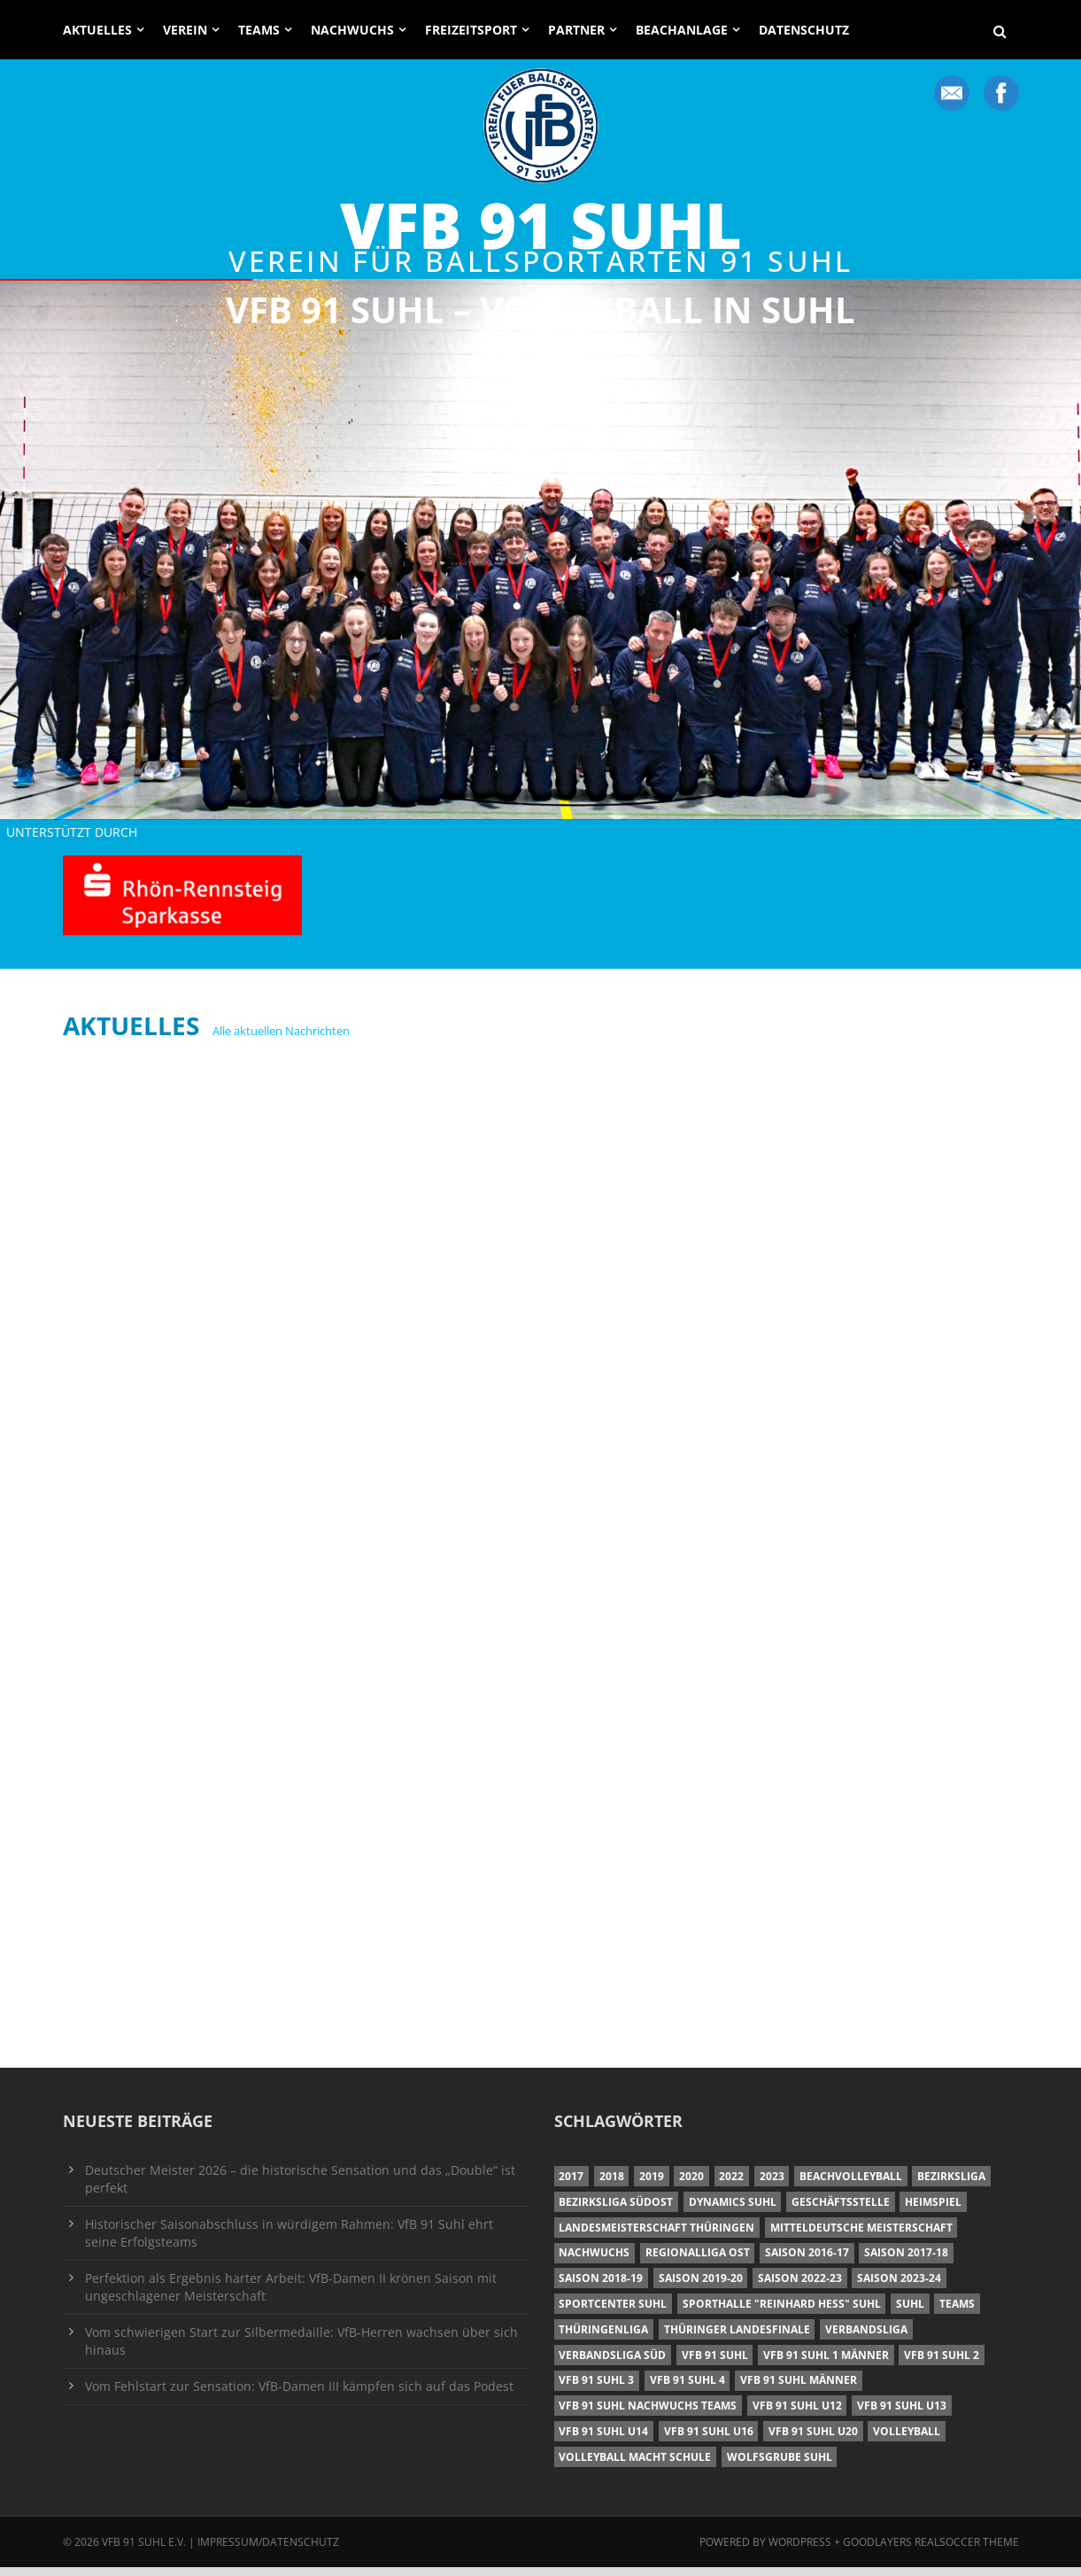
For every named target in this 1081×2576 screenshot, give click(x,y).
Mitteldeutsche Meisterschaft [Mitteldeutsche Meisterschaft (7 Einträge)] (861, 2236)
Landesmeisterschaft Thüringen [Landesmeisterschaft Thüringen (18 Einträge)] (656, 2236)
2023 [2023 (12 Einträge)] (772, 2185)
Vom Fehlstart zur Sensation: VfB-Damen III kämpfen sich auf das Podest (299, 2394)
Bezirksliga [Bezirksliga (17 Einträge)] (951, 2185)
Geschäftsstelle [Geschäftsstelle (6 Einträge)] (840, 2210)
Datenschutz (804, 29)
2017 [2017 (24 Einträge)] (571, 2185)
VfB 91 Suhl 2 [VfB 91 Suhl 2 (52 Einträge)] (941, 2364)
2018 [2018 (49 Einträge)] (611, 2185)
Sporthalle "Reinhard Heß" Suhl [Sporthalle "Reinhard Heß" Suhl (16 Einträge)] (782, 2312)
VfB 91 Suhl (541, 224)
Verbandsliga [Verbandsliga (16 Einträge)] (866, 2338)
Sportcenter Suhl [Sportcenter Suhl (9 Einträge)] (613, 2312)
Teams (259, 29)
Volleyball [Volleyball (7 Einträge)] (906, 2440)
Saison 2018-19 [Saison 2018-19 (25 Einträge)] (601, 2287)
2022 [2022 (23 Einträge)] (731, 2185)
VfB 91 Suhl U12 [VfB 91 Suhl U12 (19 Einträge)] (797, 2414)
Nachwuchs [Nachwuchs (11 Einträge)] (594, 2261)
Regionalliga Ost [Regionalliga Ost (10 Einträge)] (697, 2261)
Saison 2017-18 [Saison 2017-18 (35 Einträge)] (906, 2261)
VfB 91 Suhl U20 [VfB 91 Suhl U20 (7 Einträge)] (813, 2440)
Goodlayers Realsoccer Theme (931, 2550)
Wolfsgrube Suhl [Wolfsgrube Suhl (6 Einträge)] (779, 2465)
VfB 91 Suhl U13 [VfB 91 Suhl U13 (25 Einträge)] (901, 2414)
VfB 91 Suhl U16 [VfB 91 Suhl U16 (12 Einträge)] (708, 2440)
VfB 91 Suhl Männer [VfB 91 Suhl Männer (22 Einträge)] (798, 2388)
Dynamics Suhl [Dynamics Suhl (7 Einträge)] (732, 2210)
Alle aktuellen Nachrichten (281, 1040)
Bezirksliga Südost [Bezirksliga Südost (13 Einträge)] (616, 2210)
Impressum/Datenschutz (268, 2550)
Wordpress (801, 2550)
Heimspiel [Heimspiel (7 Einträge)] (933, 2210)
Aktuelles (97, 29)
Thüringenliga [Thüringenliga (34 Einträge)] (603, 2338)
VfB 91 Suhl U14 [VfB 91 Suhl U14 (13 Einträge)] (603, 2440)
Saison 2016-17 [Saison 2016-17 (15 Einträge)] (807, 2261)
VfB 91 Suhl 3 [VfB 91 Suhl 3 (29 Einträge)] (596, 2388)
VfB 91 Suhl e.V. (144, 2550)
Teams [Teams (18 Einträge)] (957, 2312)
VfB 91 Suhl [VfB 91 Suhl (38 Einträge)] (715, 2364)
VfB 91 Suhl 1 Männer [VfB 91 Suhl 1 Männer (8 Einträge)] (826, 2364)
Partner (576, 29)
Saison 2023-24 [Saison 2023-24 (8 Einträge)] (899, 2287)
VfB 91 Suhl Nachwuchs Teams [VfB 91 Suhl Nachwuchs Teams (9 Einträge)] (648, 2414)
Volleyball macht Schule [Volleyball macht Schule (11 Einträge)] (635, 2465)
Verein (185, 29)
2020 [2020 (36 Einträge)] (691, 2185)
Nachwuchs (352, 29)
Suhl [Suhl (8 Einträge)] (910, 2312)
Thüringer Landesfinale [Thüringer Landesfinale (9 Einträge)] (737, 2338)
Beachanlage (682, 29)
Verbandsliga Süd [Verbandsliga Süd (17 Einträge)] (612, 2364)
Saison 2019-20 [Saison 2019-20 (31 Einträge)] (701, 2287)
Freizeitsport (471, 29)
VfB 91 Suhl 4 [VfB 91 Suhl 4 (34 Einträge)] (687, 2388)
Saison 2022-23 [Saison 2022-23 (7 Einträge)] (800, 2287)
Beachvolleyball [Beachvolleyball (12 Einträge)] (850, 2185)
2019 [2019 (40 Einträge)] (651, 2185)
